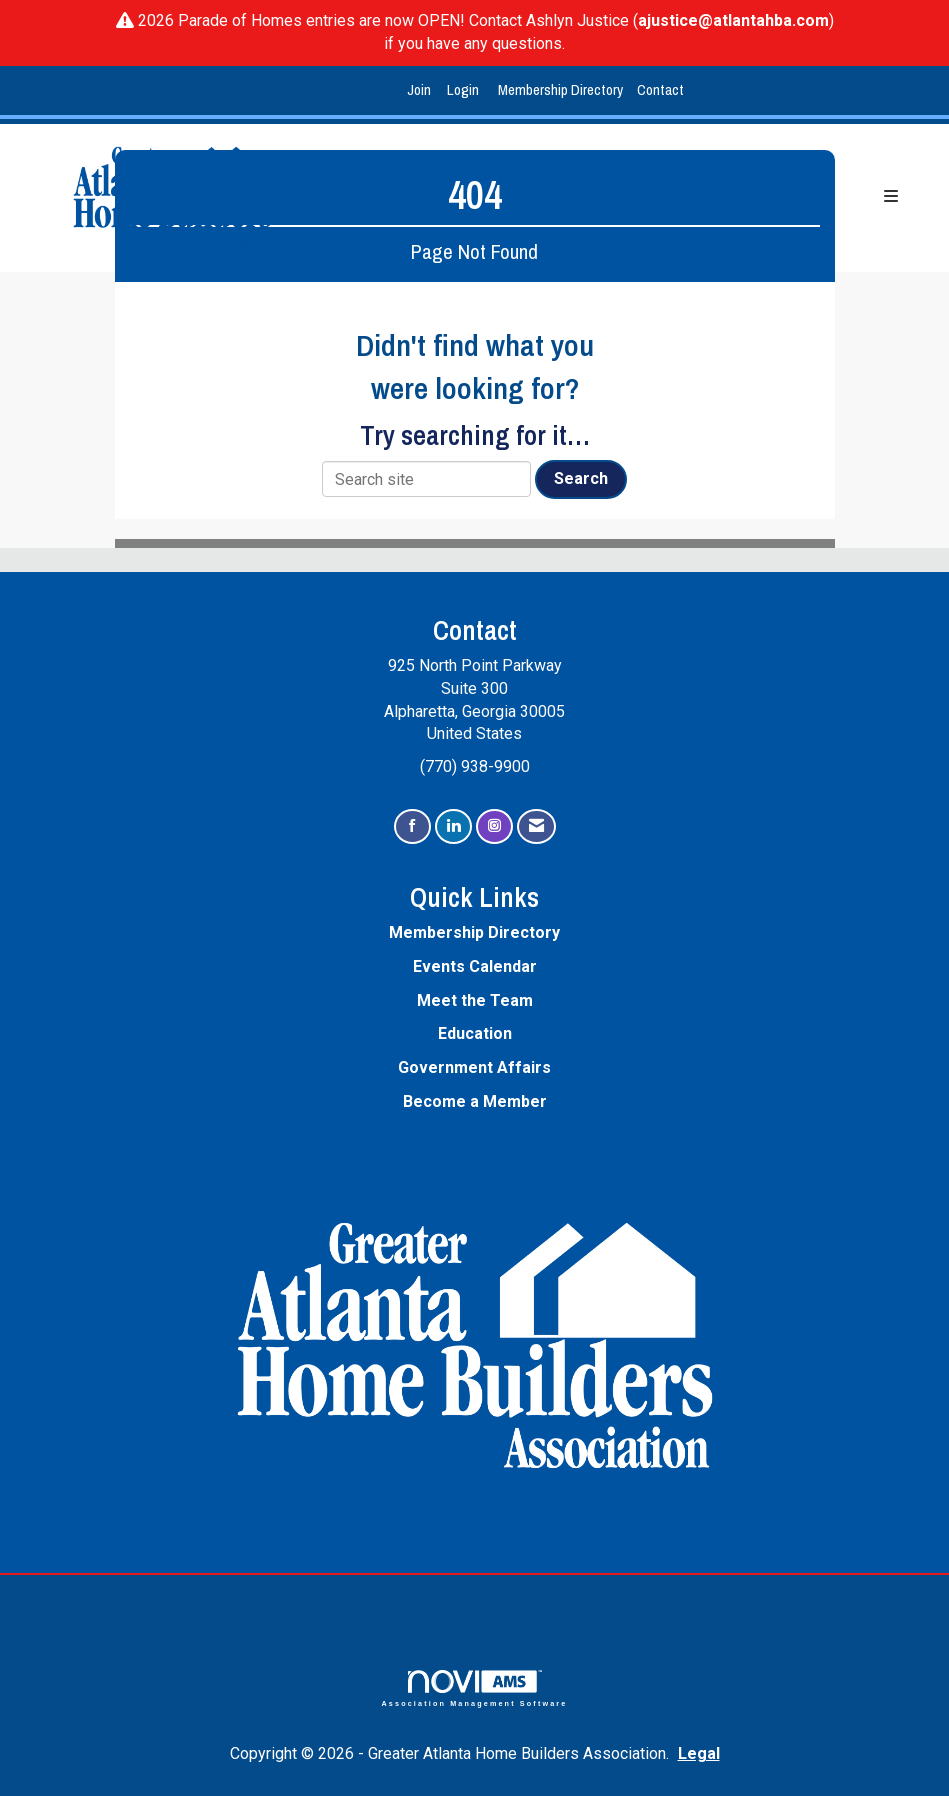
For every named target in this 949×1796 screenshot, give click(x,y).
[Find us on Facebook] (412, 826)
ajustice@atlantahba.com (733, 20)
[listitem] (421, 90)
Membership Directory (560, 89)
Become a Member (475, 1101)
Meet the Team (475, 1000)
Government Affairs (474, 1067)
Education (475, 1033)
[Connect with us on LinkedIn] (453, 826)
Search (581, 478)
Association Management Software (475, 1688)
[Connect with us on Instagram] (494, 826)
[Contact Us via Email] (536, 826)
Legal (699, 1753)
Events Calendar (475, 966)
